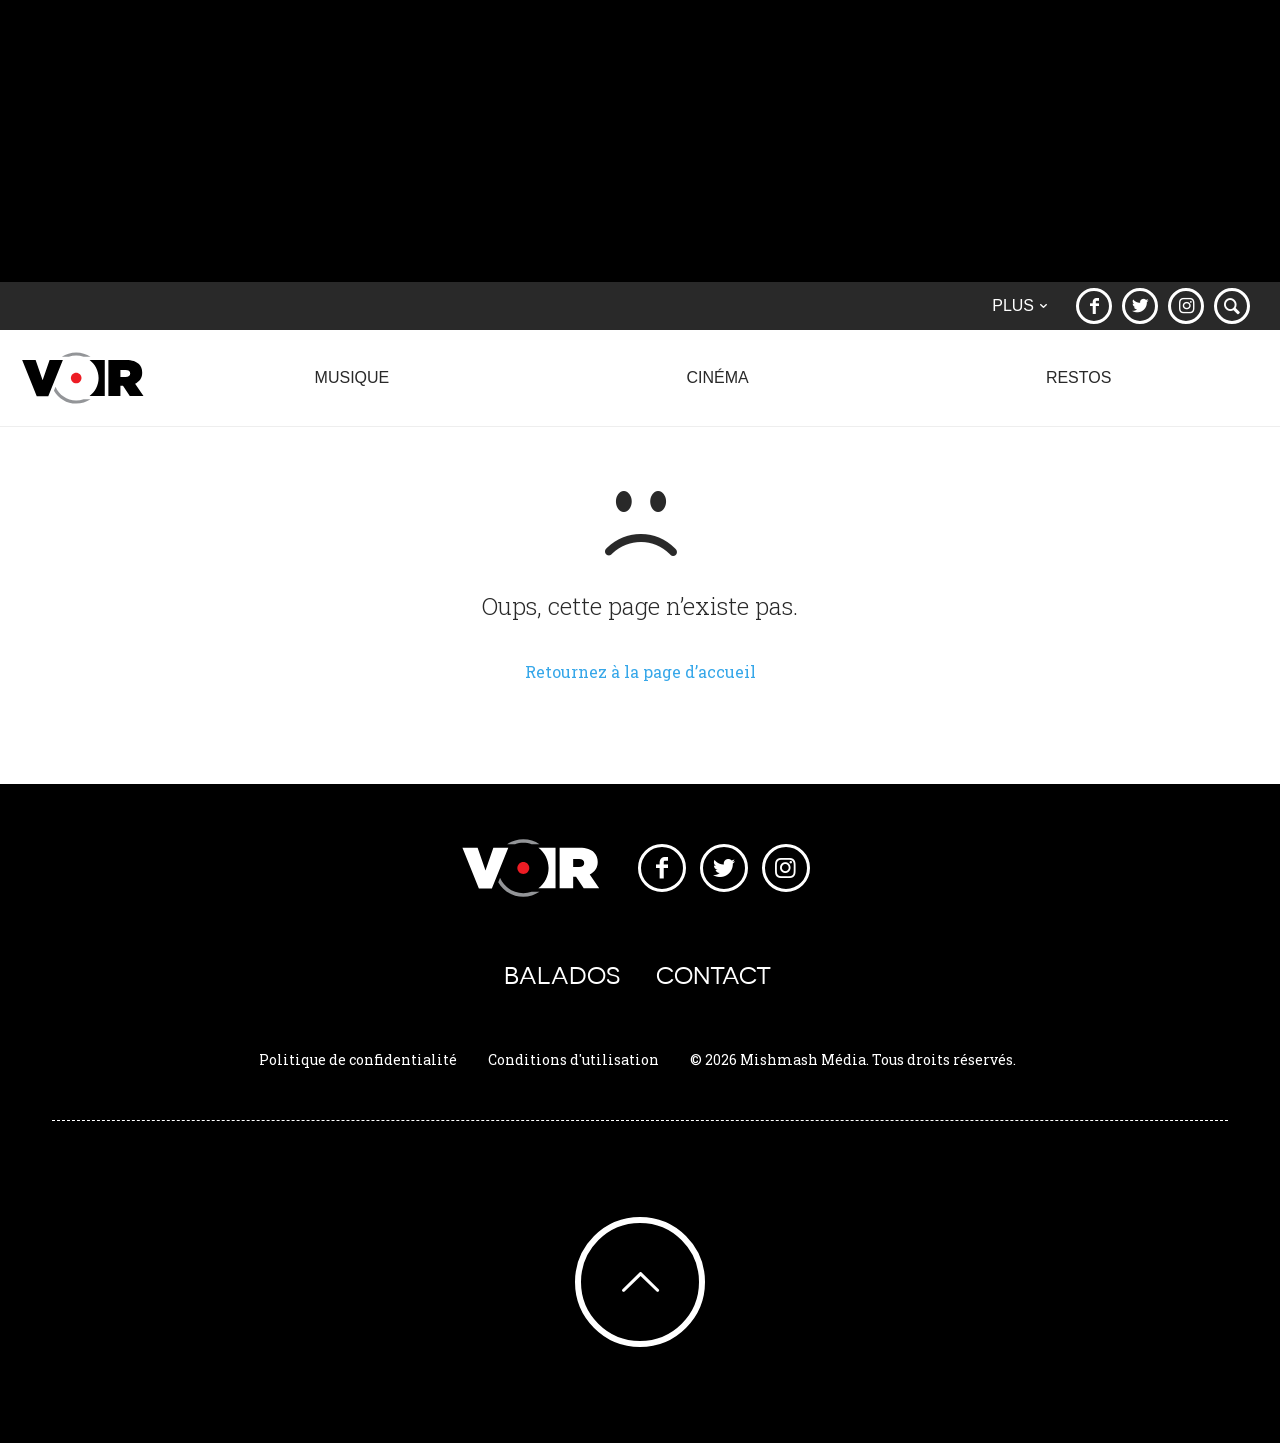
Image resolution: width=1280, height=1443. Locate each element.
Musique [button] (352, 388)
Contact (713, 975)
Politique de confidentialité (358, 1059)
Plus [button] (1019, 305)
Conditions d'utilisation (573, 1059)
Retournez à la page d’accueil (640, 671)
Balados (562, 975)
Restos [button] (1078, 388)
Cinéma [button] (717, 388)
